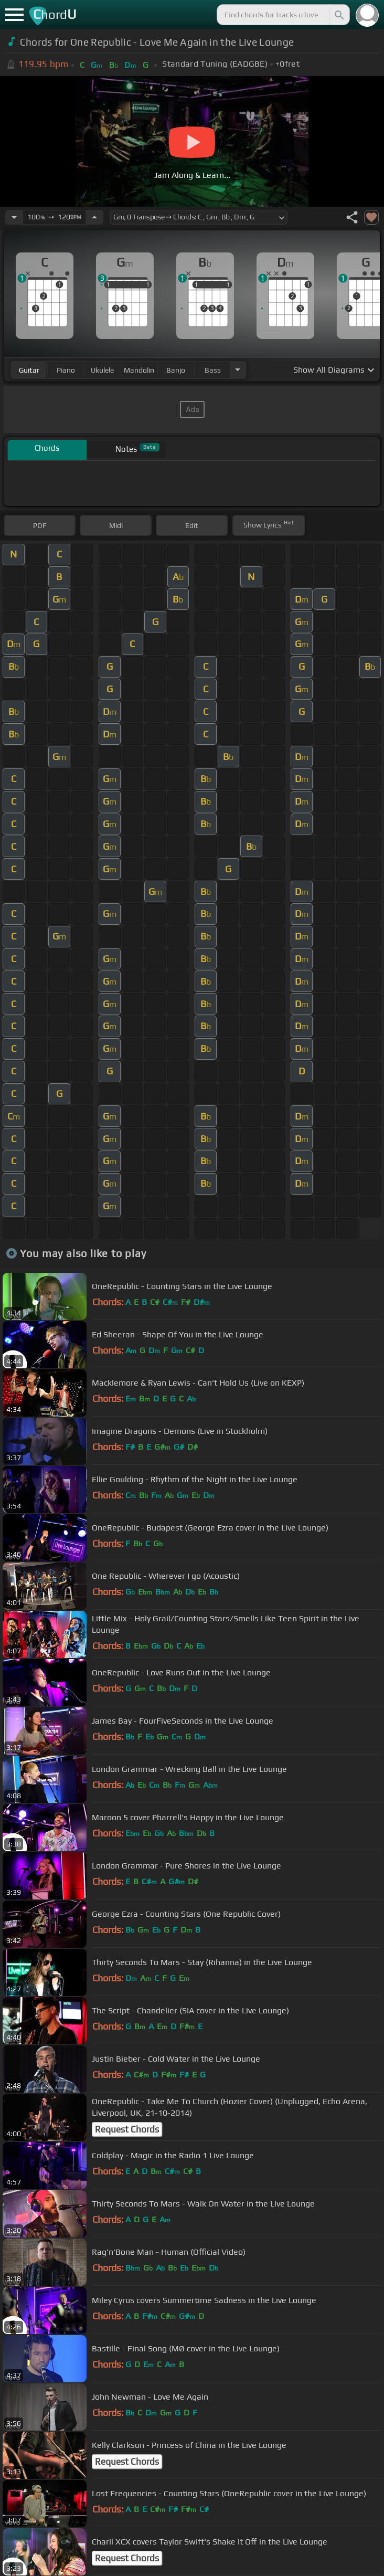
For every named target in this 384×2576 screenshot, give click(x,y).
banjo (175, 370)
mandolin (139, 370)
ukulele (102, 370)
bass (213, 370)
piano (66, 370)
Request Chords (127, 2129)
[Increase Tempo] (94, 217)
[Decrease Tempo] (14, 217)
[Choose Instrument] (238, 370)
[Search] (338, 14)
